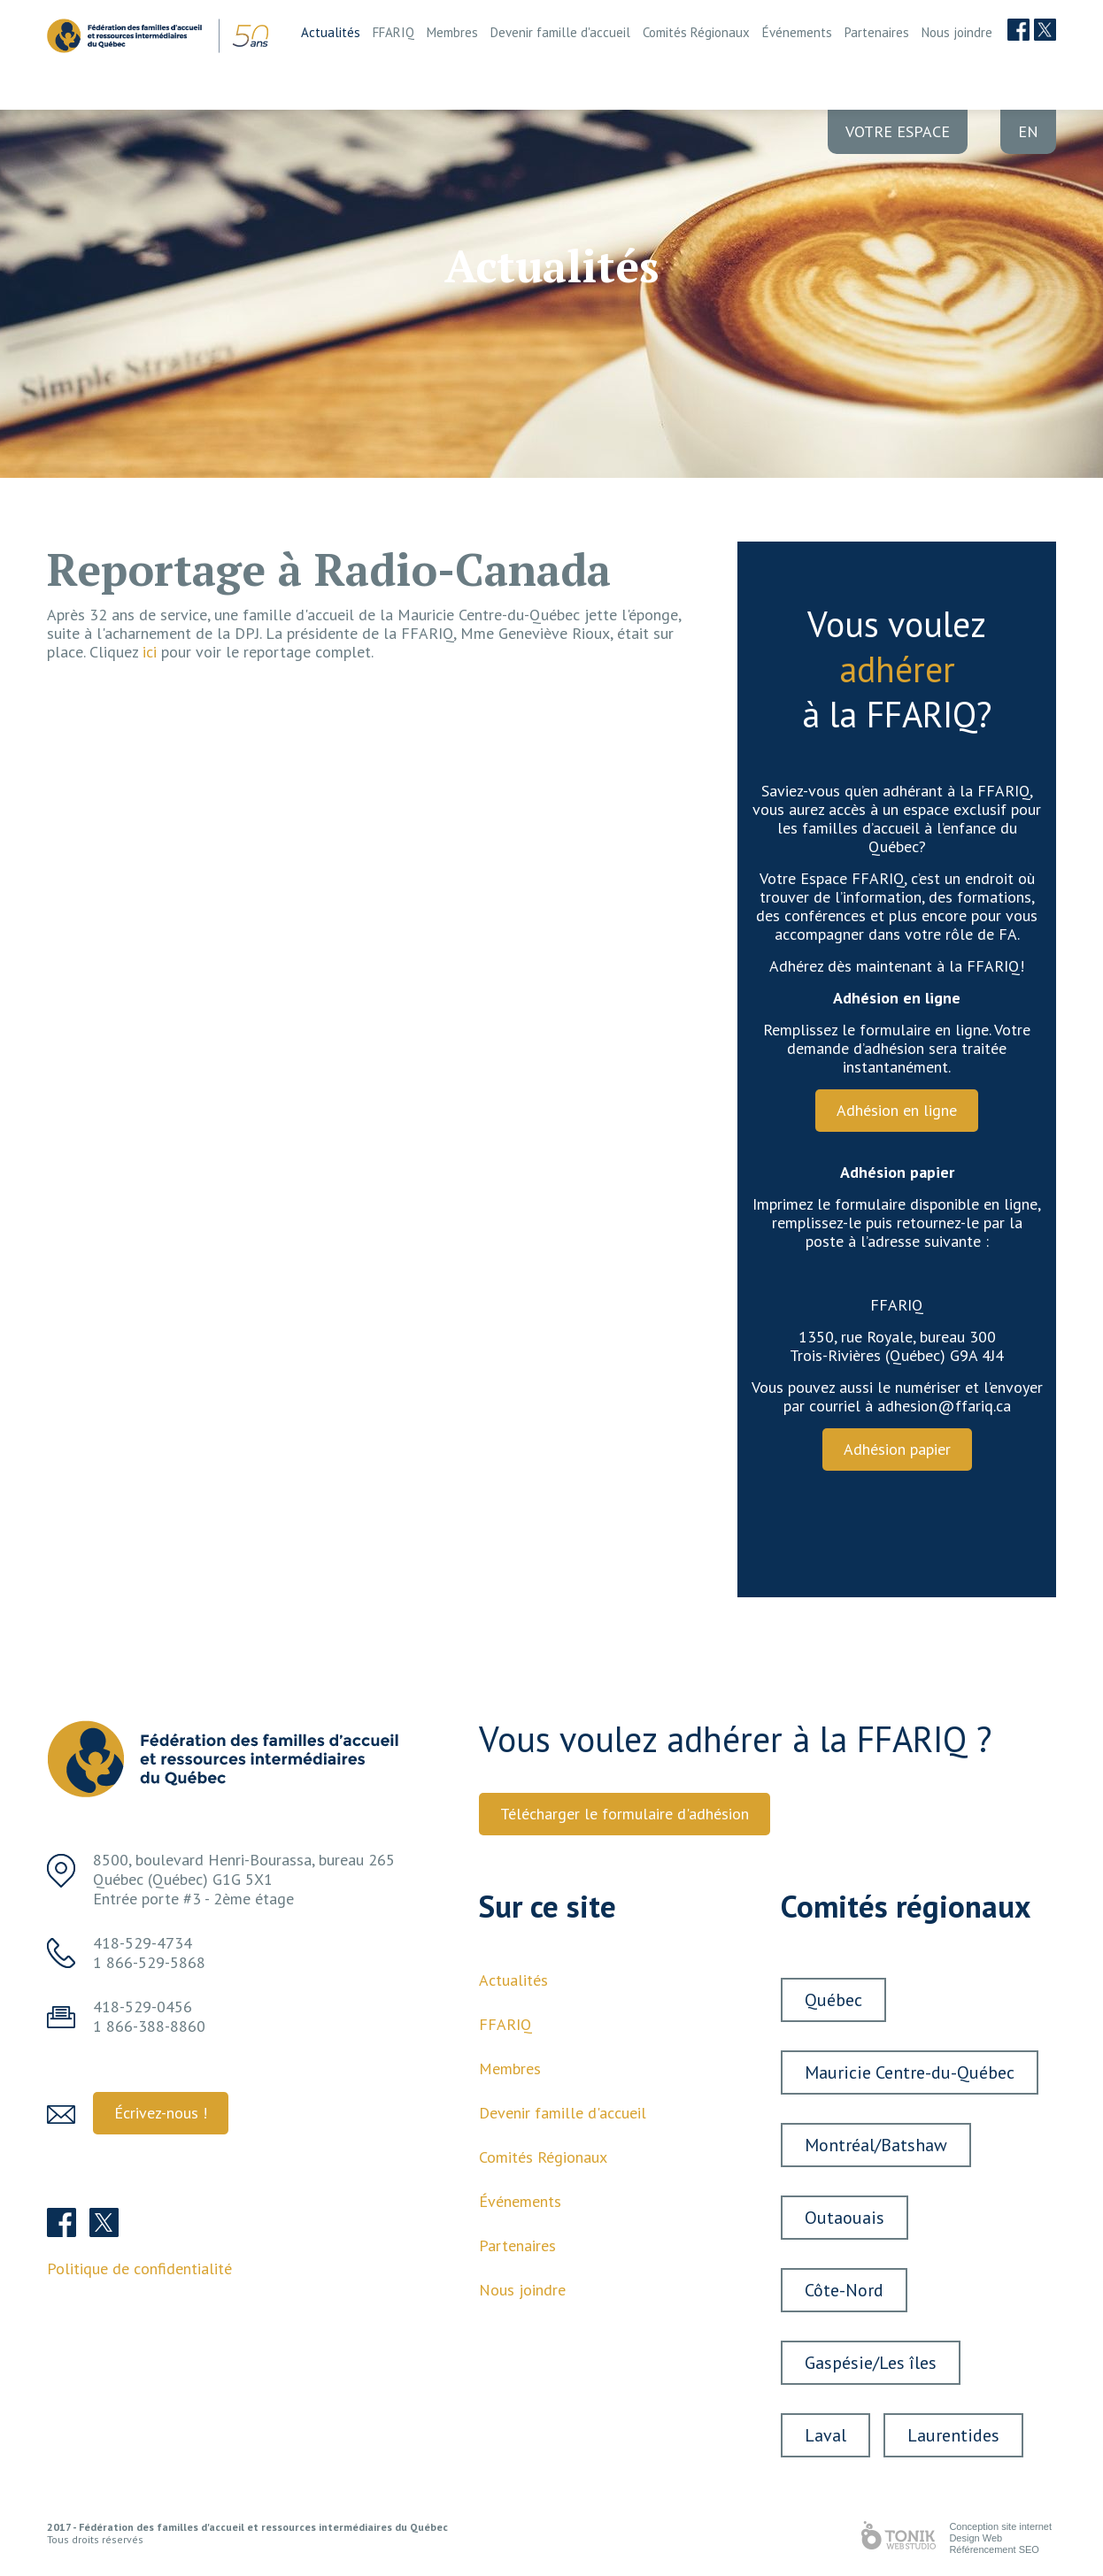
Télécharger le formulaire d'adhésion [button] (624, 1813)
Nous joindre (957, 32)
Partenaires (877, 32)
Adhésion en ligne (897, 1110)
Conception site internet (1000, 2526)
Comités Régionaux (696, 32)
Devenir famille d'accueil (560, 32)
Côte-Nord (844, 2290)
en (1028, 131)
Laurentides (953, 2435)
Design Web (975, 2538)
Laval (825, 2435)
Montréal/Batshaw (876, 2145)
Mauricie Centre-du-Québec (909, 2072)
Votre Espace (897, 131)
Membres (452, 32)
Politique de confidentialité (139, 2268)
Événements (797, 32)
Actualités (330, 32)
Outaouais (844, 2217)
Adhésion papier (897, 1449)
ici (150, 652)
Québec (833, 1999)
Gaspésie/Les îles (871, 2362)
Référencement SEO (994, 2549)
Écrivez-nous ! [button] (160, 2113)
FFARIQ (393, 32)
